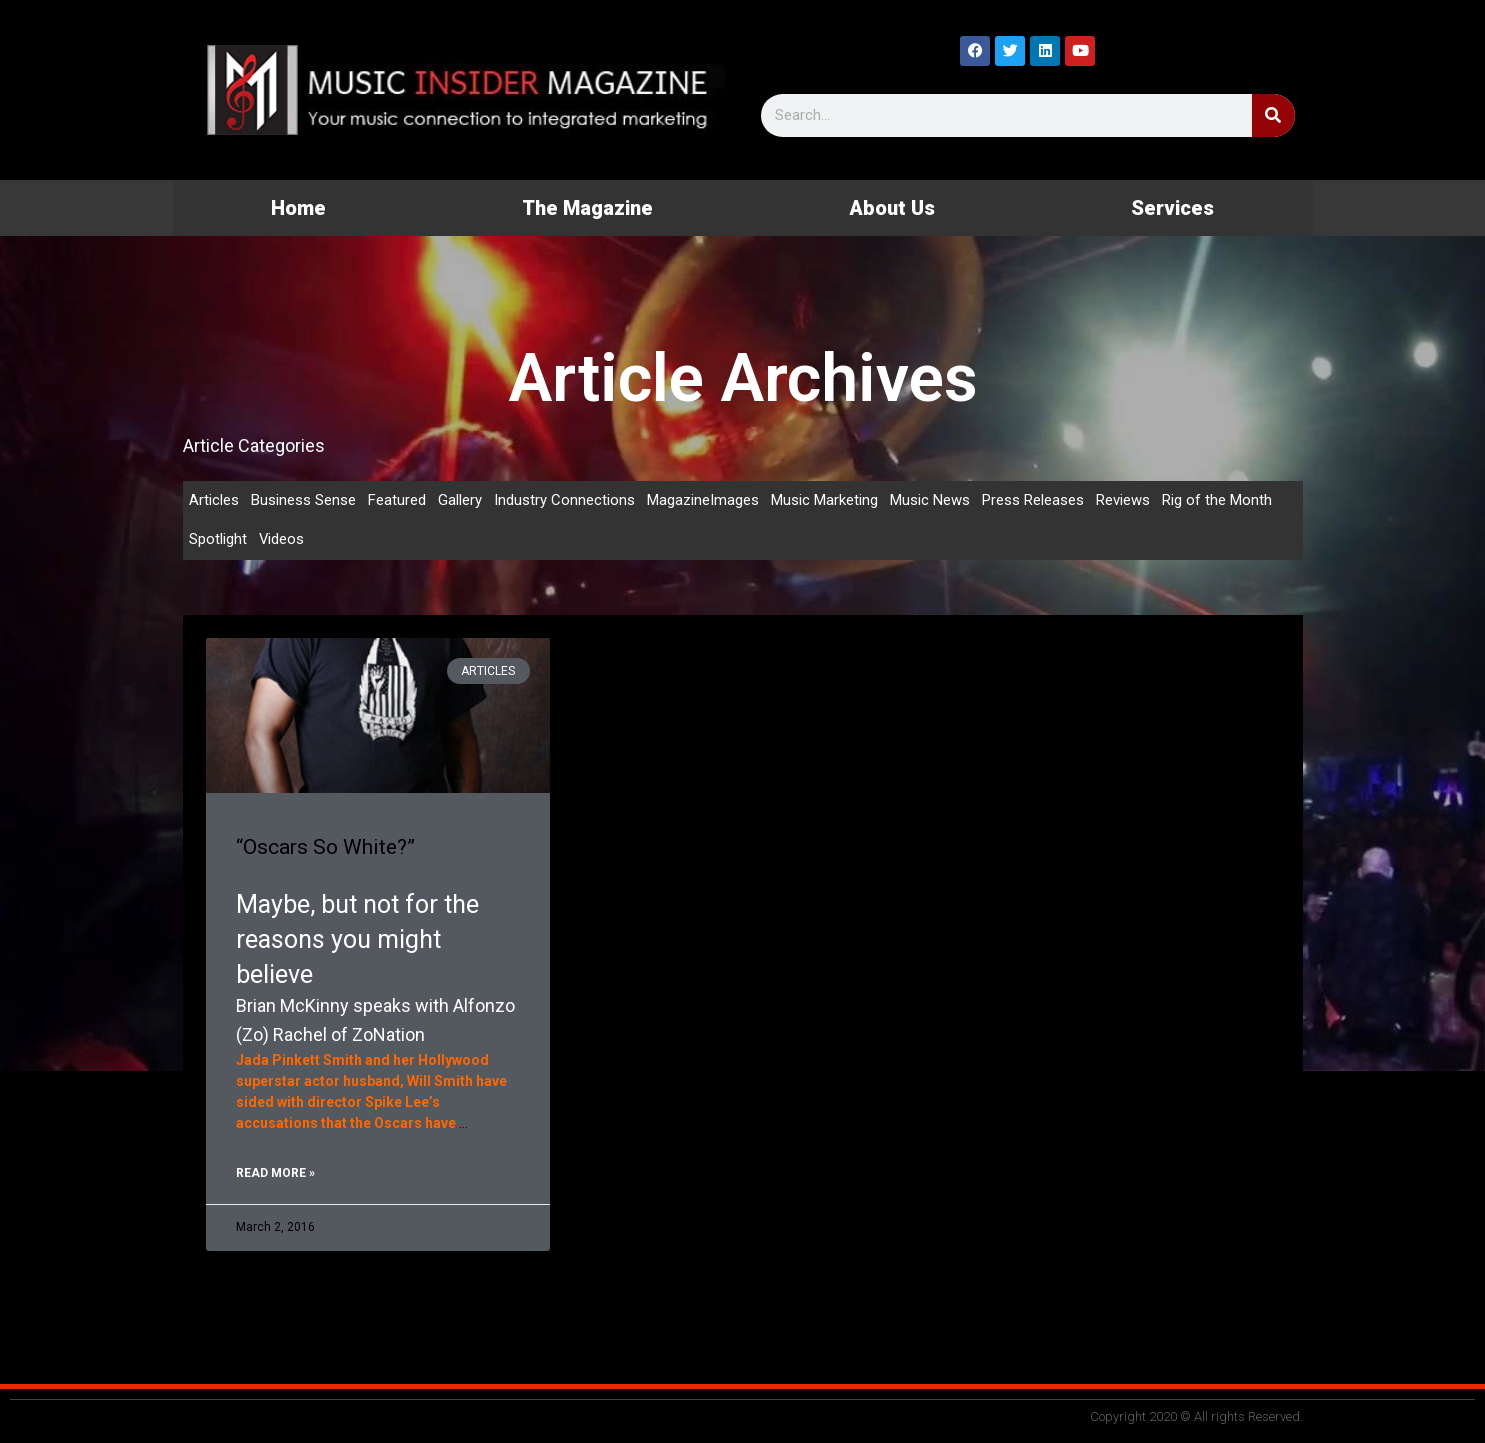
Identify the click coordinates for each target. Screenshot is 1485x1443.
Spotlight (218, 540)
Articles (214, 500)
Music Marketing (824, 500)
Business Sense (303, 500)
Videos (282, 540)
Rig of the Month (1217, 500)
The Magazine (587, 208)
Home (298, 208)
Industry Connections (564, 500)
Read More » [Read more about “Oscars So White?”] (275, 1173)
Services (1172, 208)
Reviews (1123, 500)
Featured (397, 500)
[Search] (1273, 115)
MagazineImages (703, 500)
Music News (930, 500)
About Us (892, 208)
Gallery (460, 500)
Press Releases (1033, 500)
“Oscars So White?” (325, 847)
